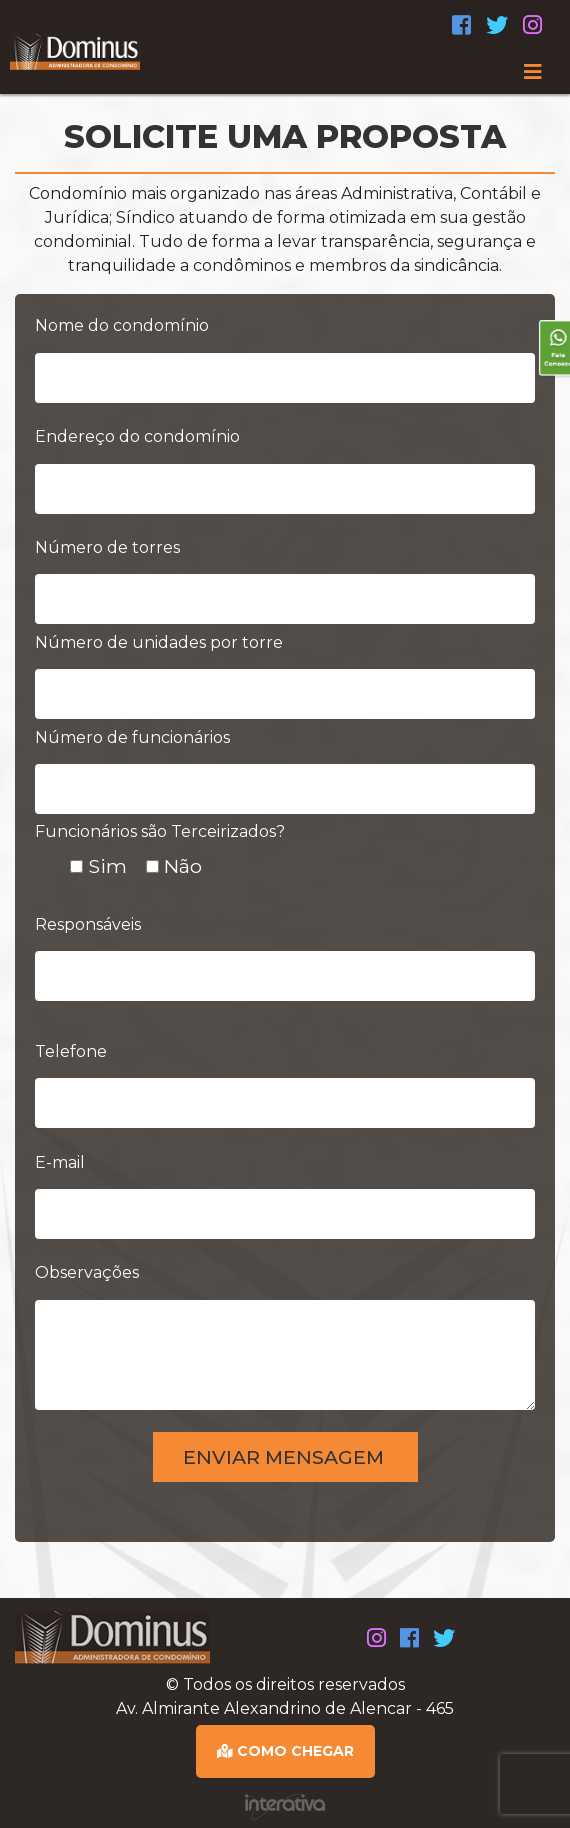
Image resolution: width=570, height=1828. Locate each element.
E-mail (60, 1162)
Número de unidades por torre (159, 642)
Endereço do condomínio (137, 436)
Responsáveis (88, 924)
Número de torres (107, 547)
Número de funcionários (132, 737)
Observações (87, 1272)
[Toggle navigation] (285, 72)
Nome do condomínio (122, 325)
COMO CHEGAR (285, 1751)
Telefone (71, 1051)
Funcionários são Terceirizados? (160, 831)
